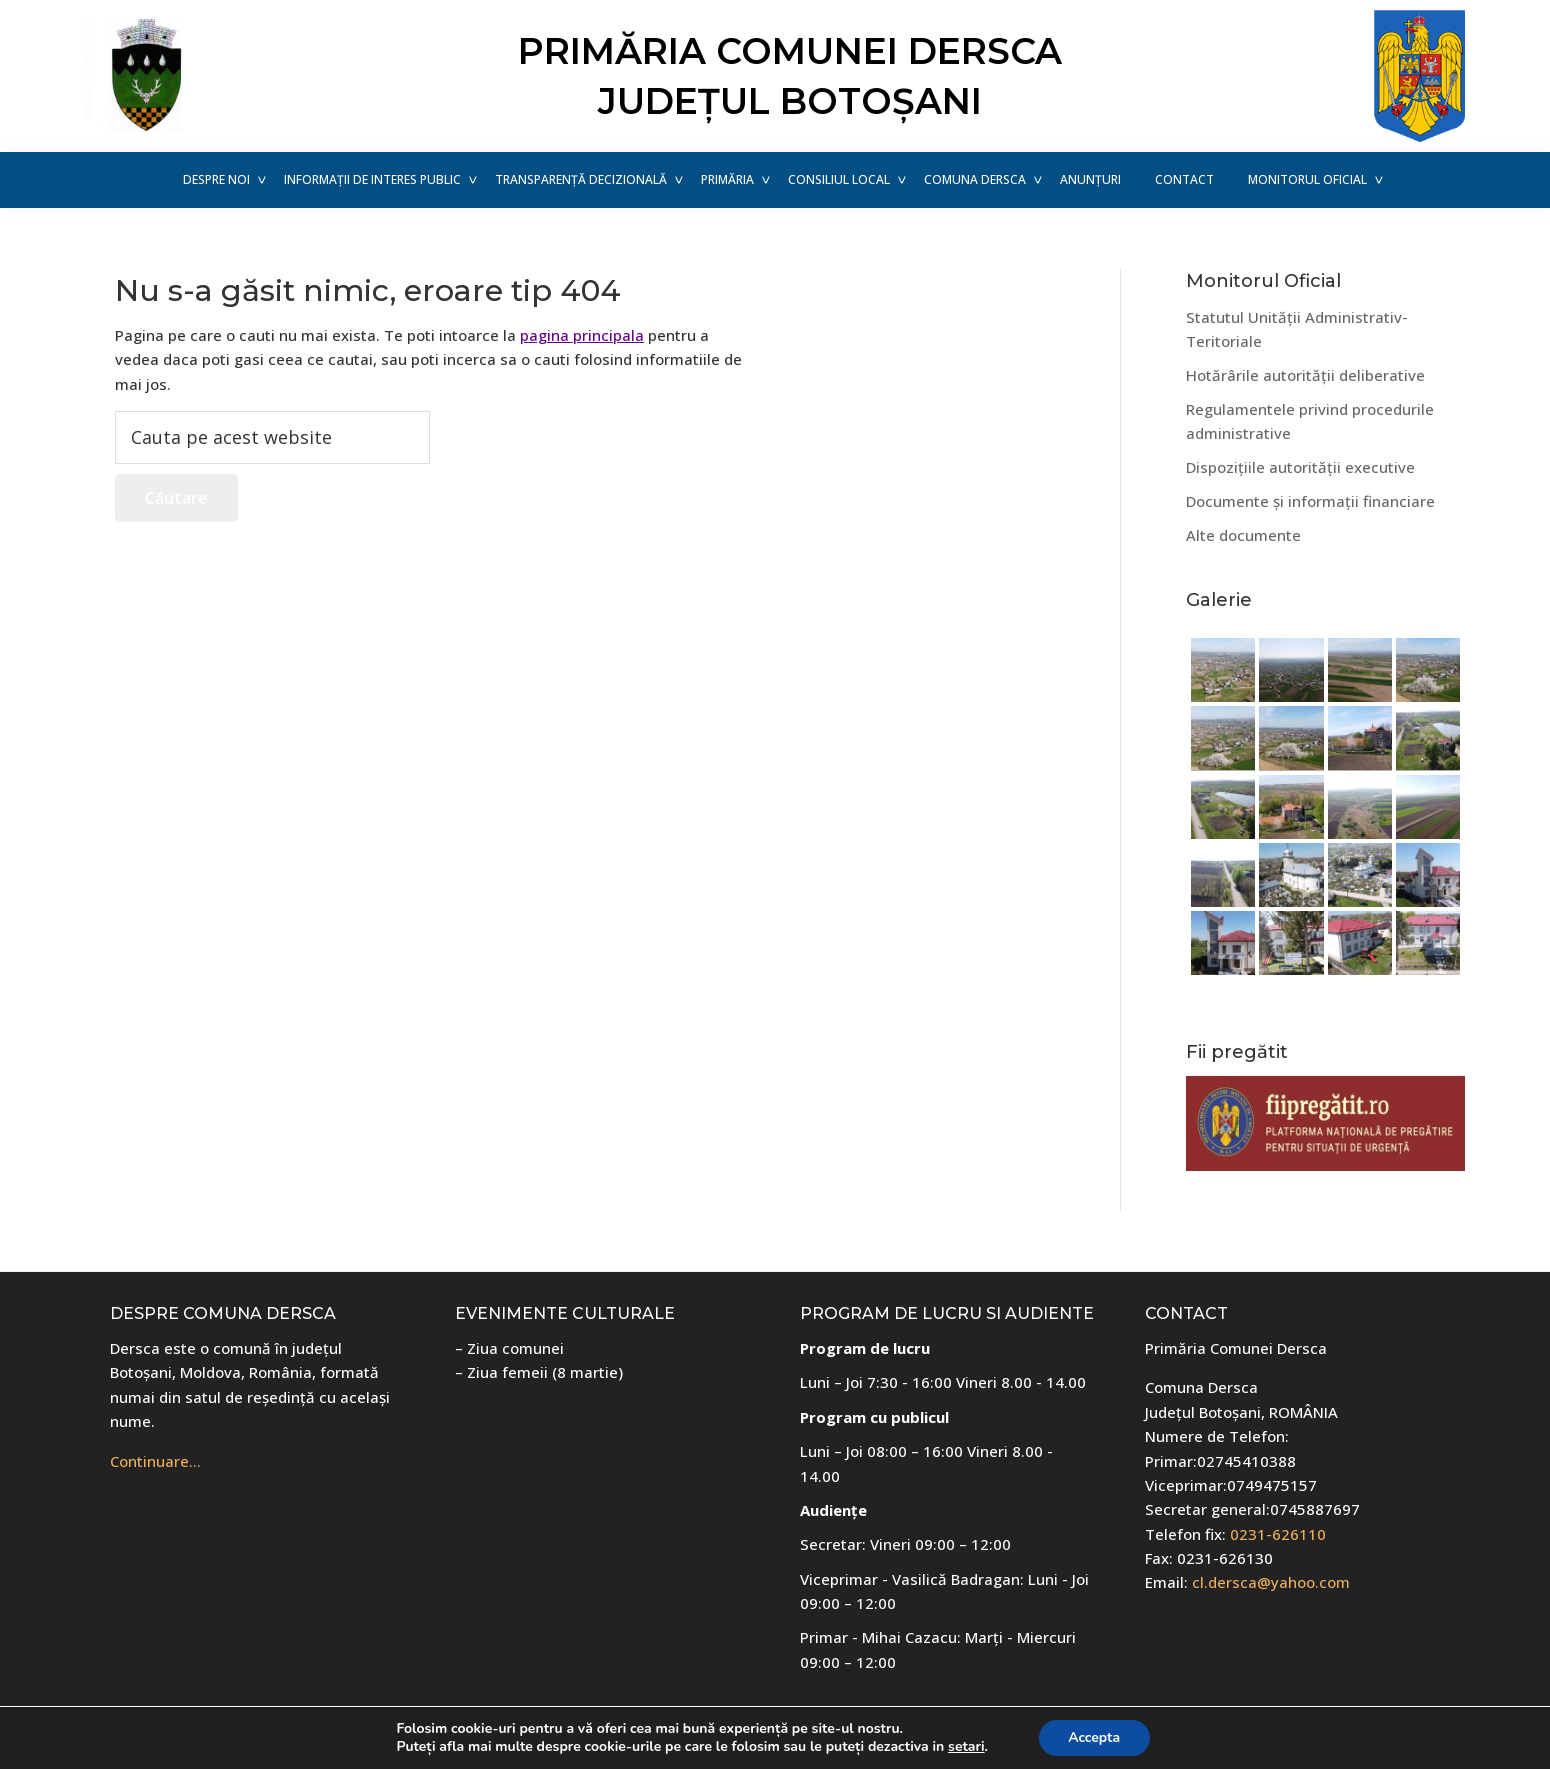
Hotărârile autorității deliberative (1305, 375)
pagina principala (582, 335)
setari (966, 1747)
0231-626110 (1278, 1534)
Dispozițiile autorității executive (1300, 467)
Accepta (1094, 1737)
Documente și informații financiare (1310, 501)
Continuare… (155, 1461)
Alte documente (1243, 535)
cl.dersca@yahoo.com (1271, 1582)
